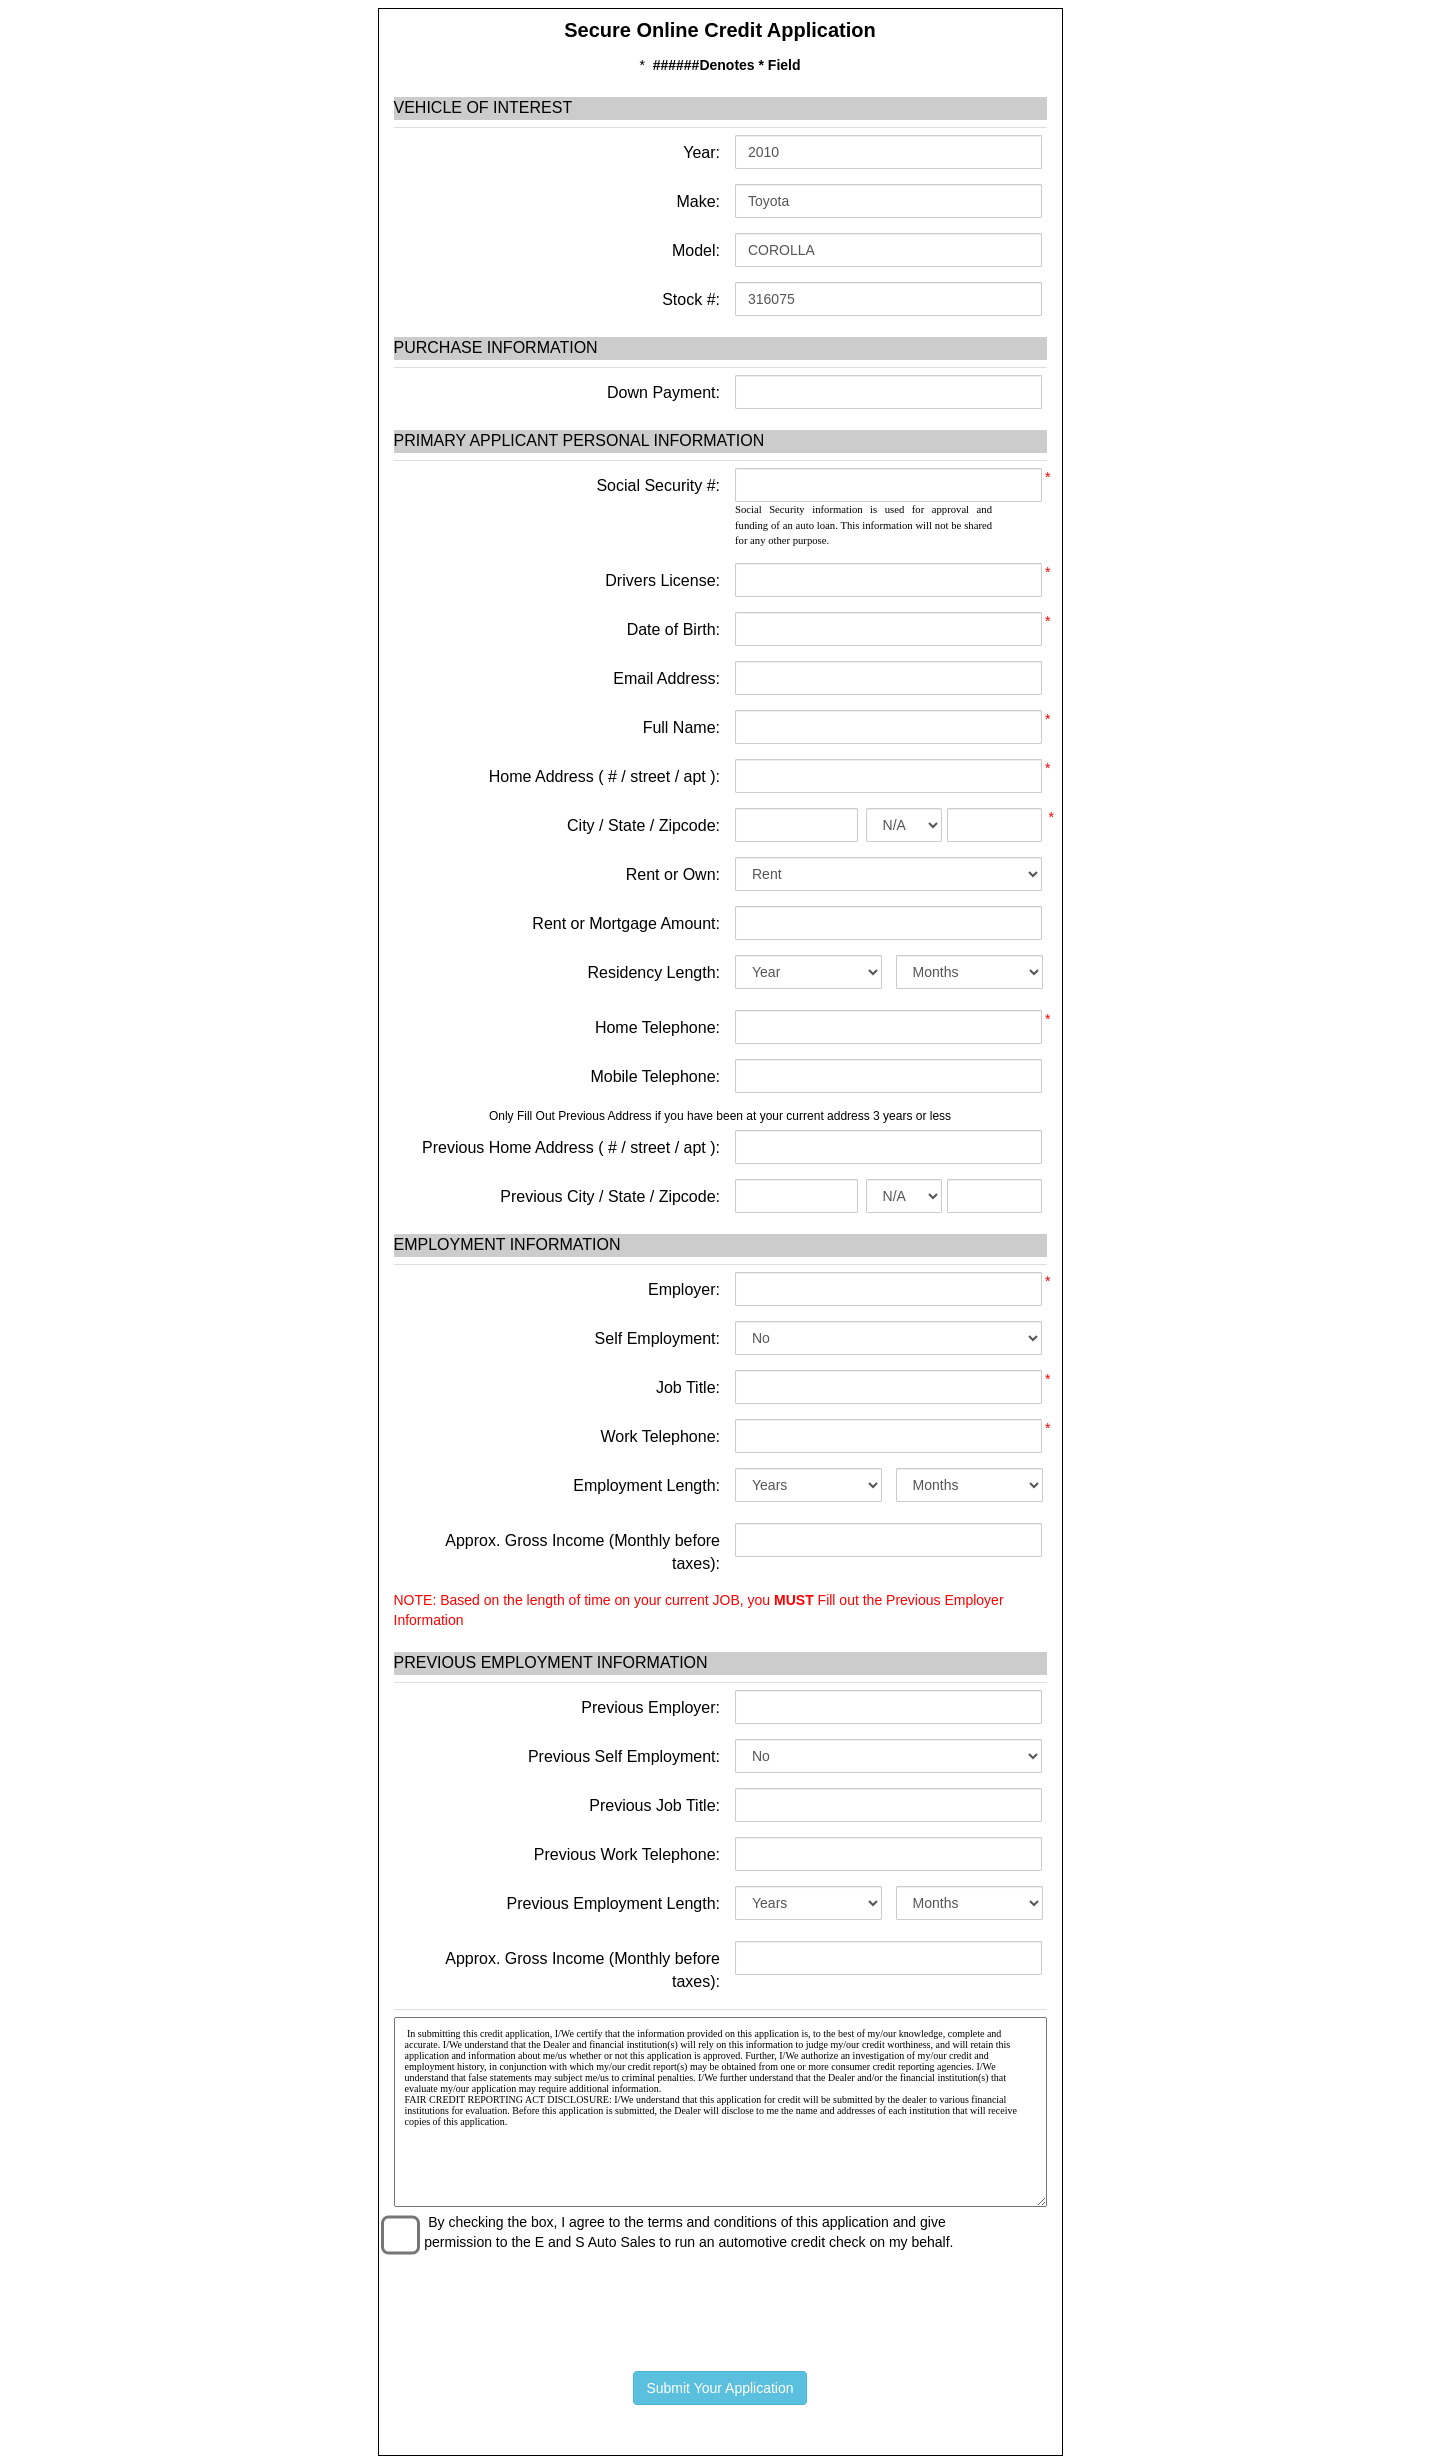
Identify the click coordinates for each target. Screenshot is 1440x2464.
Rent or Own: (673, 874)
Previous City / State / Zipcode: (610, 1196)
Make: (696, 201)
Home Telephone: (657, 1027)
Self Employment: (657, 1338)
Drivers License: (662, 580)
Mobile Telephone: (655, 1076)
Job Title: (688, 1387)
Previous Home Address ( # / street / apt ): (571, 1147)
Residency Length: (653, 972)
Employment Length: (646, 1485)
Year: (699, 152)
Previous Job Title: (654, 1805)
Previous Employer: (650, 1707)
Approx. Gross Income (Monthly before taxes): (582, 1552)
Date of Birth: (673, 629)
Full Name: (681, 727)
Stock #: (689, 299)
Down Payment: (661, 392)
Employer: (684, 1289)
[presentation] (720, 2307)
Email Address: (666, 678)
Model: (694, 250)
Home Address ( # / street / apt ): (604, 776)
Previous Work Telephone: (627, 1854)
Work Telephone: (660, 1436)
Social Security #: (658, 485)
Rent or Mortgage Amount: (626, 923)
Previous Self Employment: (624, 1756)
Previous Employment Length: (613, 1903)
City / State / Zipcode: (643, 825)
